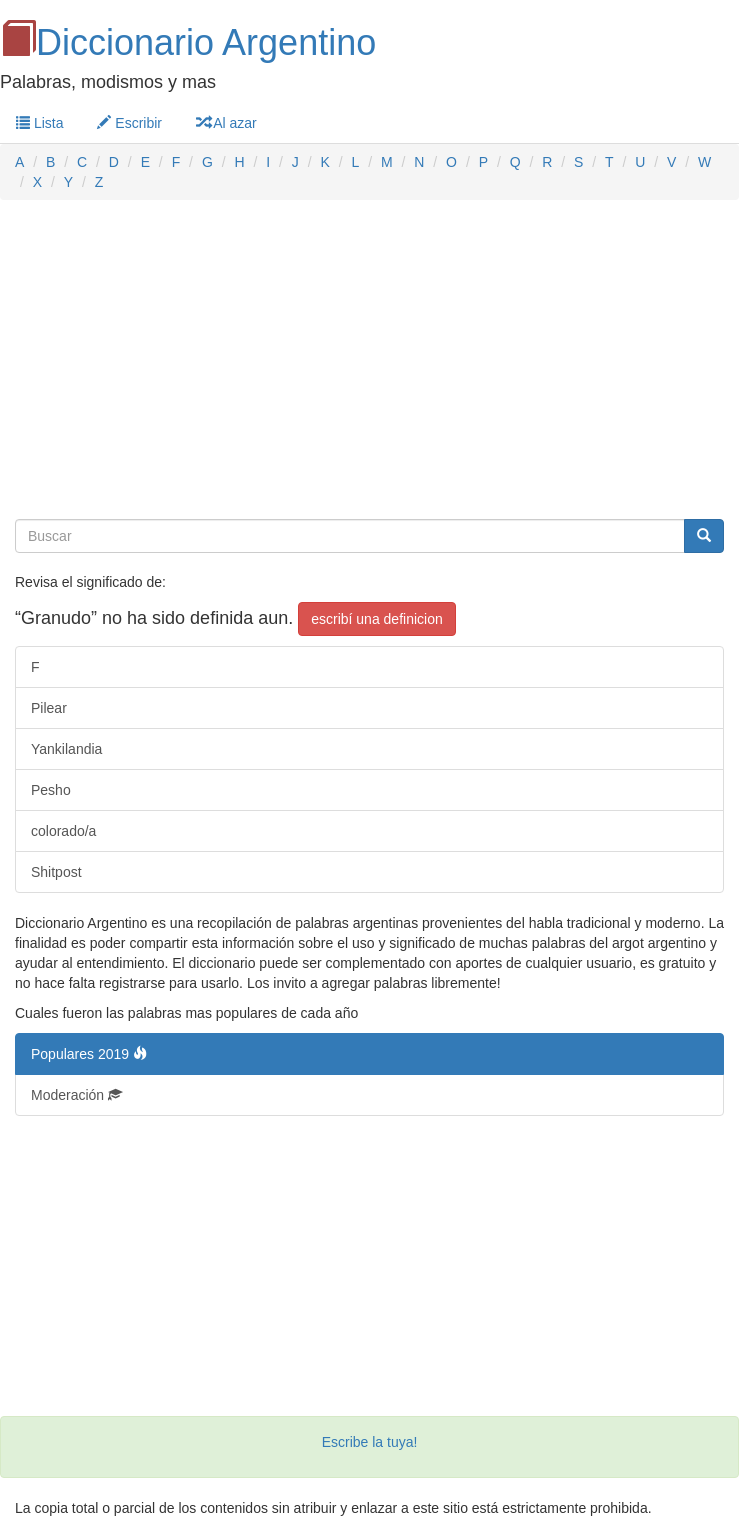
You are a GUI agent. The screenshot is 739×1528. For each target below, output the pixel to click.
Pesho (51, 790)
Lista (39, 123)
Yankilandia (66, 749)
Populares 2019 (89, 1054)
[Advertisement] (369, 360)
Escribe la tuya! (370, 1442)
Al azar (226, 123)
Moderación (76, 1095)
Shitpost (56, 872)
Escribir (129, 123)
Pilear (49, 708)
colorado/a (63, 831)
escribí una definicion (377, 619)
